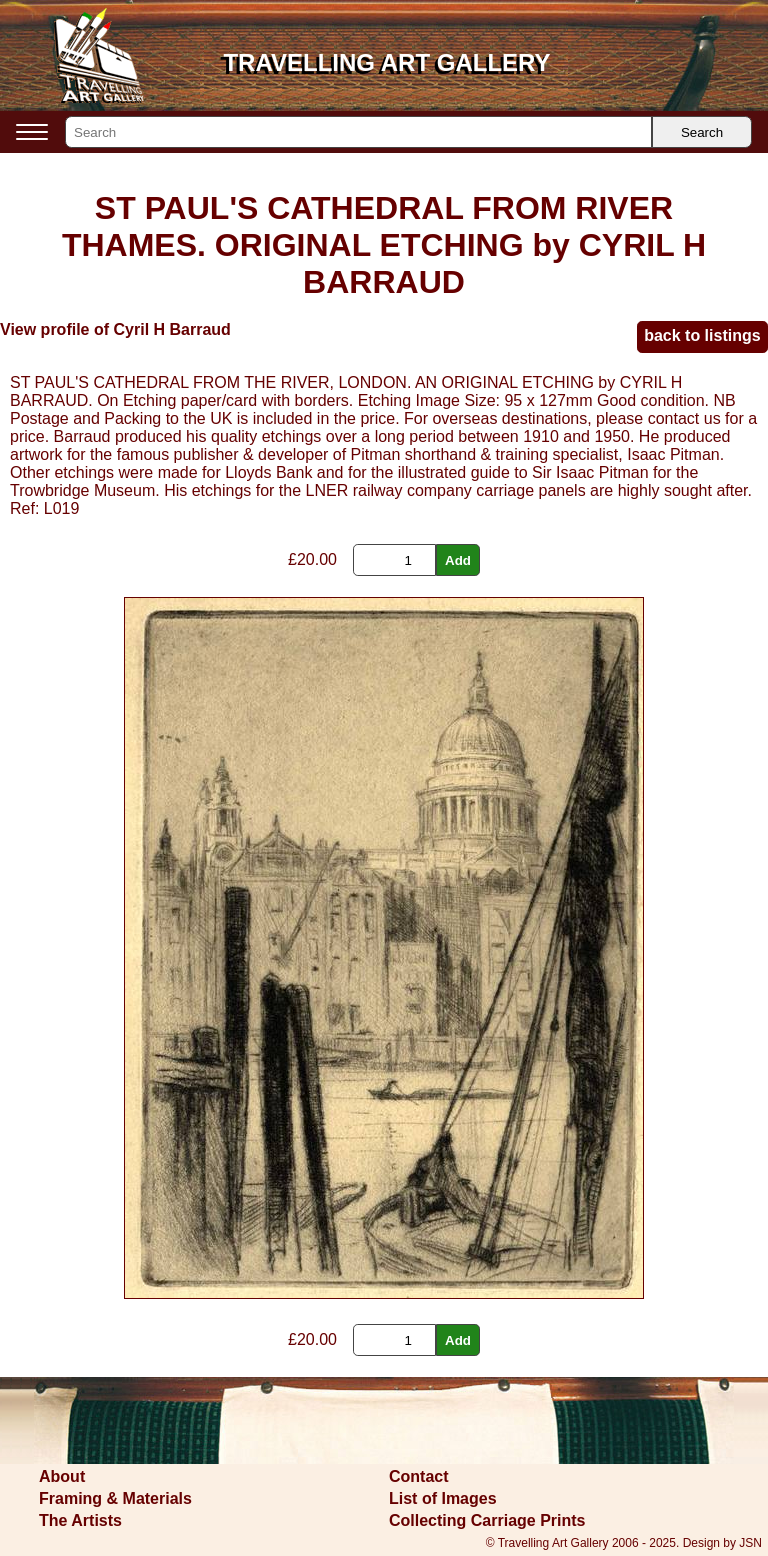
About (62, 1476)
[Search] (358, 132)
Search (702, 132)
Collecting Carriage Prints (487, 1520)
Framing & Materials (115, 1498)
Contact (419, 1476)
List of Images (443, 1498)
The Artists (80, 1520)
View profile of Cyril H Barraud (115, 329)
